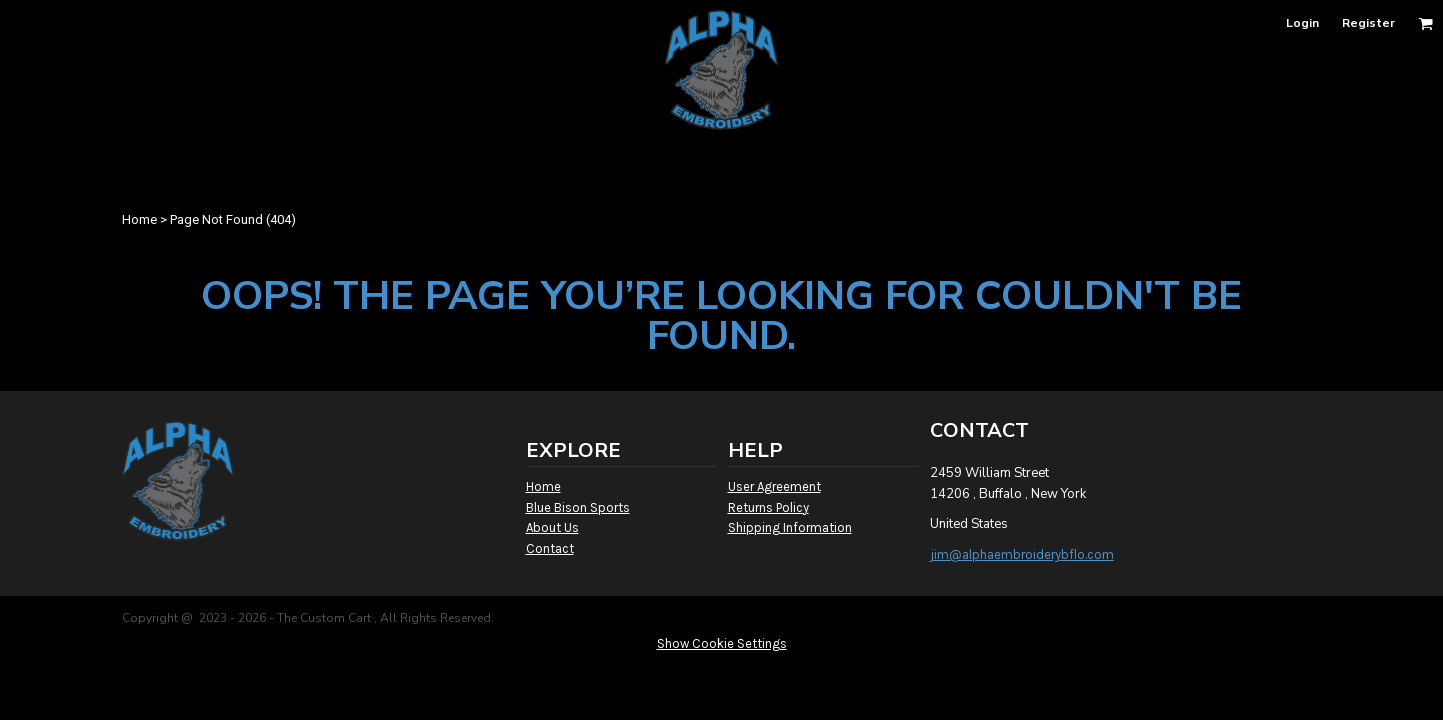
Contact (550, 548)
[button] (1425, 23)
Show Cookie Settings (722, 643)
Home (139, 219)
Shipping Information (790, 527)
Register (1368, 23)
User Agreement (774, 486)
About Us (552, 527)
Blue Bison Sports (578, 507)
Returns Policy (768, 507)
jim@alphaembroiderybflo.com (1022, 554)
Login (1302, 23)
